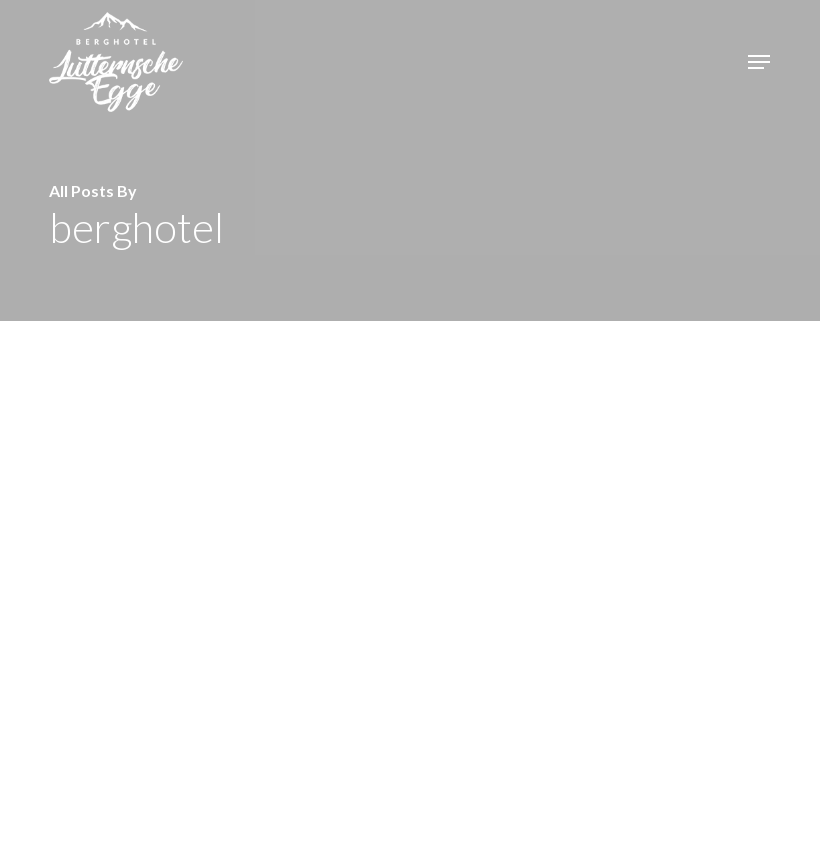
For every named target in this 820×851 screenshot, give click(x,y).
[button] (759, 62)
